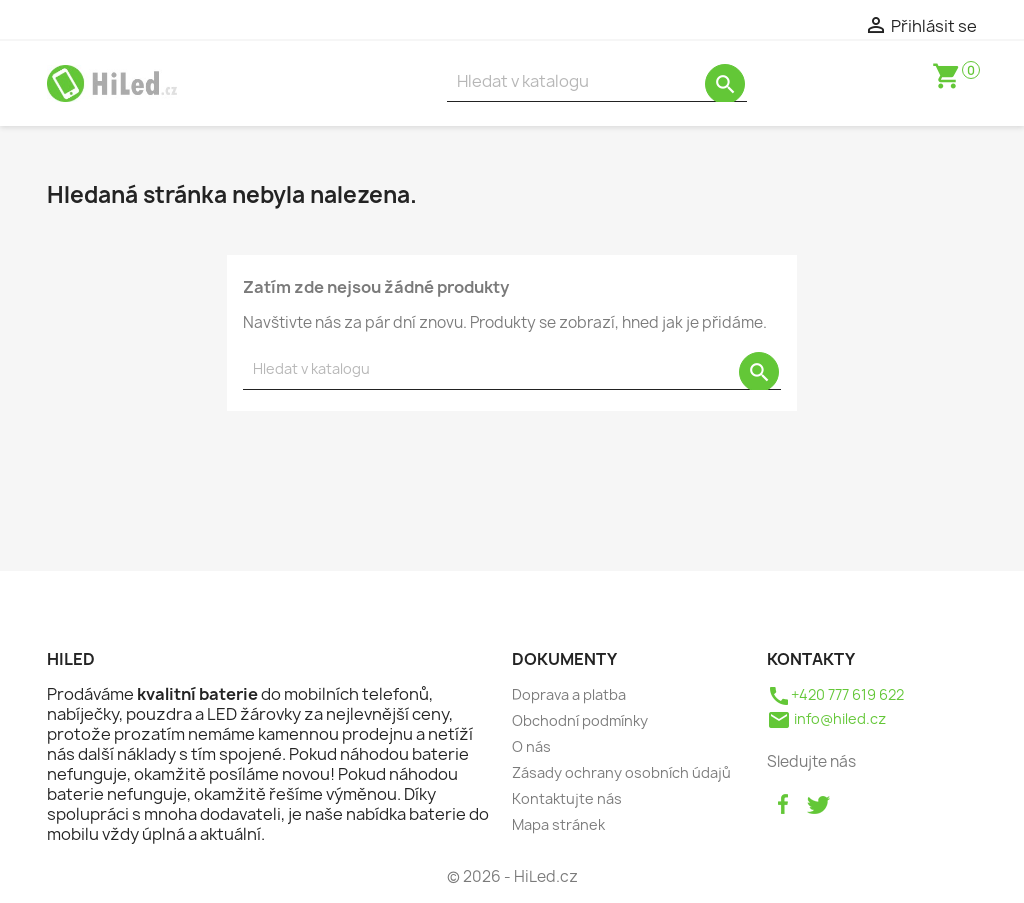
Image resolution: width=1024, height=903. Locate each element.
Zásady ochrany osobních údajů (621, 772)
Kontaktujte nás (567, 798)
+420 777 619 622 (835, 694)
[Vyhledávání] (597, 81)
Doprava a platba (569, 694)
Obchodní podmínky (580, 720)
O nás (531, 746)
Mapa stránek (558, 824)
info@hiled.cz (826, 718)
